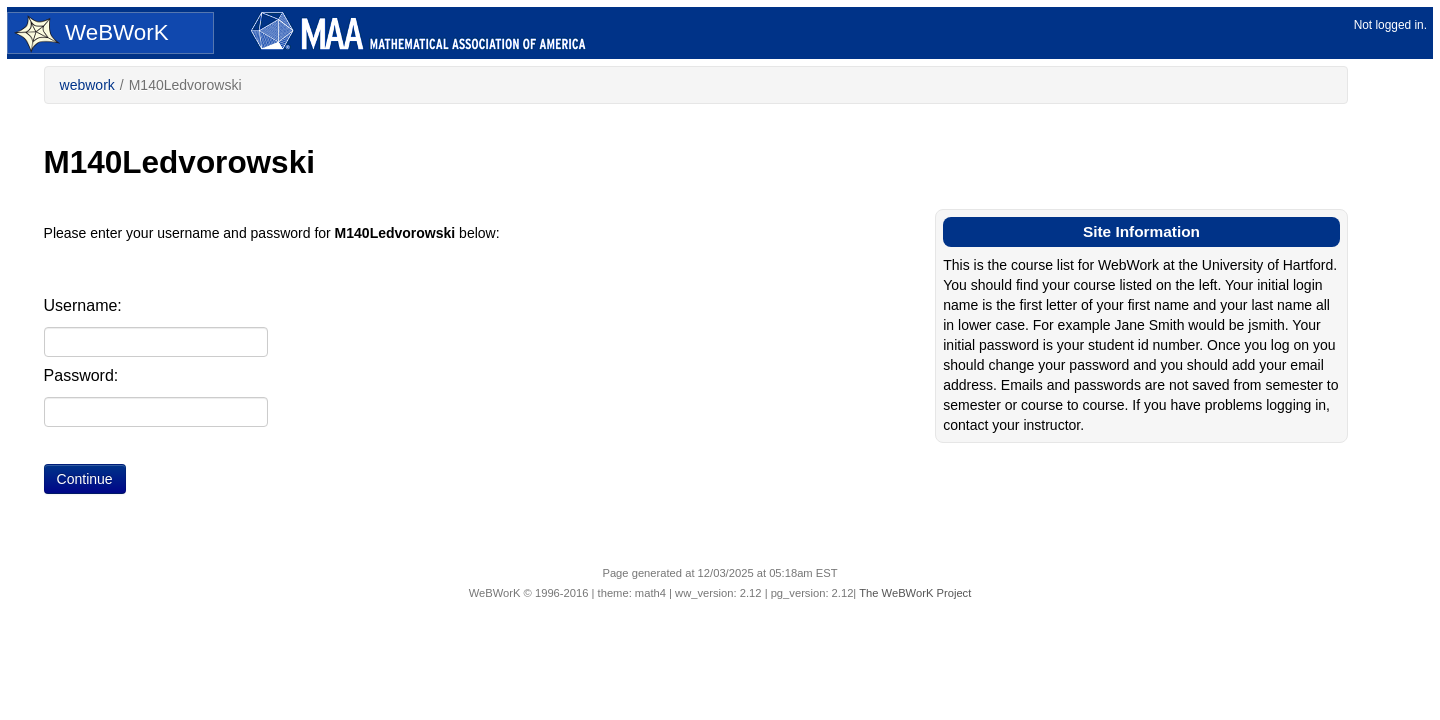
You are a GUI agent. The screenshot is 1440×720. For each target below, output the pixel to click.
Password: (81, 375)
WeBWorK (91, 34)
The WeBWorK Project (915, 593)
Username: (83, 305)
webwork (87, 85)
